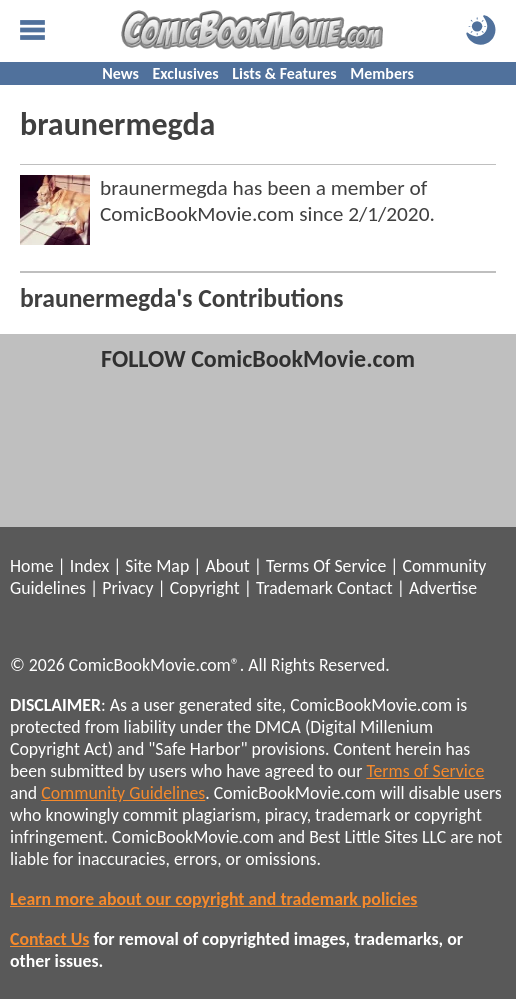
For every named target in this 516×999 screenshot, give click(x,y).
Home (31, 566)
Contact (365, 588)
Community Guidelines (123, 793)
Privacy (127, 588)
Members (382, 73)
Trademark (294, 588)
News (120, 73)
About (227, 566)
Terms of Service (425, 771)
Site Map (157, 566)
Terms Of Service (326, 566)
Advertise (443, 588)
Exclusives (186, 73)
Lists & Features (284, 73)
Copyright (205, 588)
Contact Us (49, 939)
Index (89, 566)
